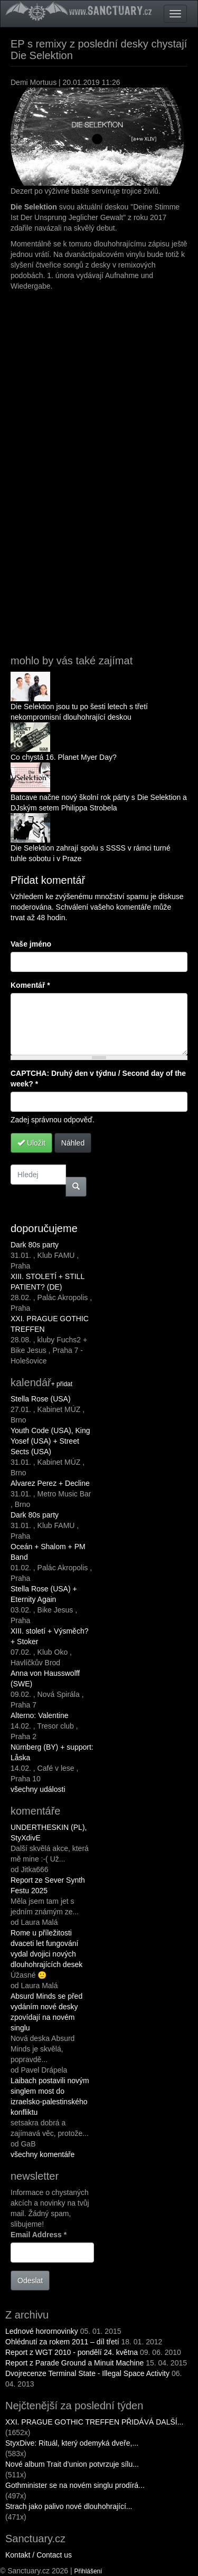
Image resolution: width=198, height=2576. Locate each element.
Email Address (39, 2234)
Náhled (72, 1143)
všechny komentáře (42, 2154)
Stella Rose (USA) (41, 1399)
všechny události (38, 1789)
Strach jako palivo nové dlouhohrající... (68, 2506)
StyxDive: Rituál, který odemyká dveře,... (71, 2443)
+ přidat (61, 1384)
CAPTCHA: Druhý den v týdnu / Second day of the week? (98, 1078)
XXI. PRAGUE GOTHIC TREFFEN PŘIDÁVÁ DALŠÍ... (94, 2422)
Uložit (31, 1143)
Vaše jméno (31, 944)
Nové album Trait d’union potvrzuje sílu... (72, 2464)
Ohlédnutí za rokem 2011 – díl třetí (62, 2342)
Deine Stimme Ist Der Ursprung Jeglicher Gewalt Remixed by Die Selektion (103, 467)
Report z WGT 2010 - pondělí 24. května (72, 2352)
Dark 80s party (35, 1245)
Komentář (30, 985)
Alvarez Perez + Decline (50, 1483)
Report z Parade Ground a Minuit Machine (74, 2363)
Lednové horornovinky (41, 2331)
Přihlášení (88, 2571)
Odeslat (30, 2280)
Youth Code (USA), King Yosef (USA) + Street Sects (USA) (50, 1441)
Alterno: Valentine (39, 1715)
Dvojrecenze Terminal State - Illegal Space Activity (87, 2373)
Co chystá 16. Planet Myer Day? (64, 757)
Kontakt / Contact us (38, 2555)
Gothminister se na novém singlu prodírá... (75, 2485)
